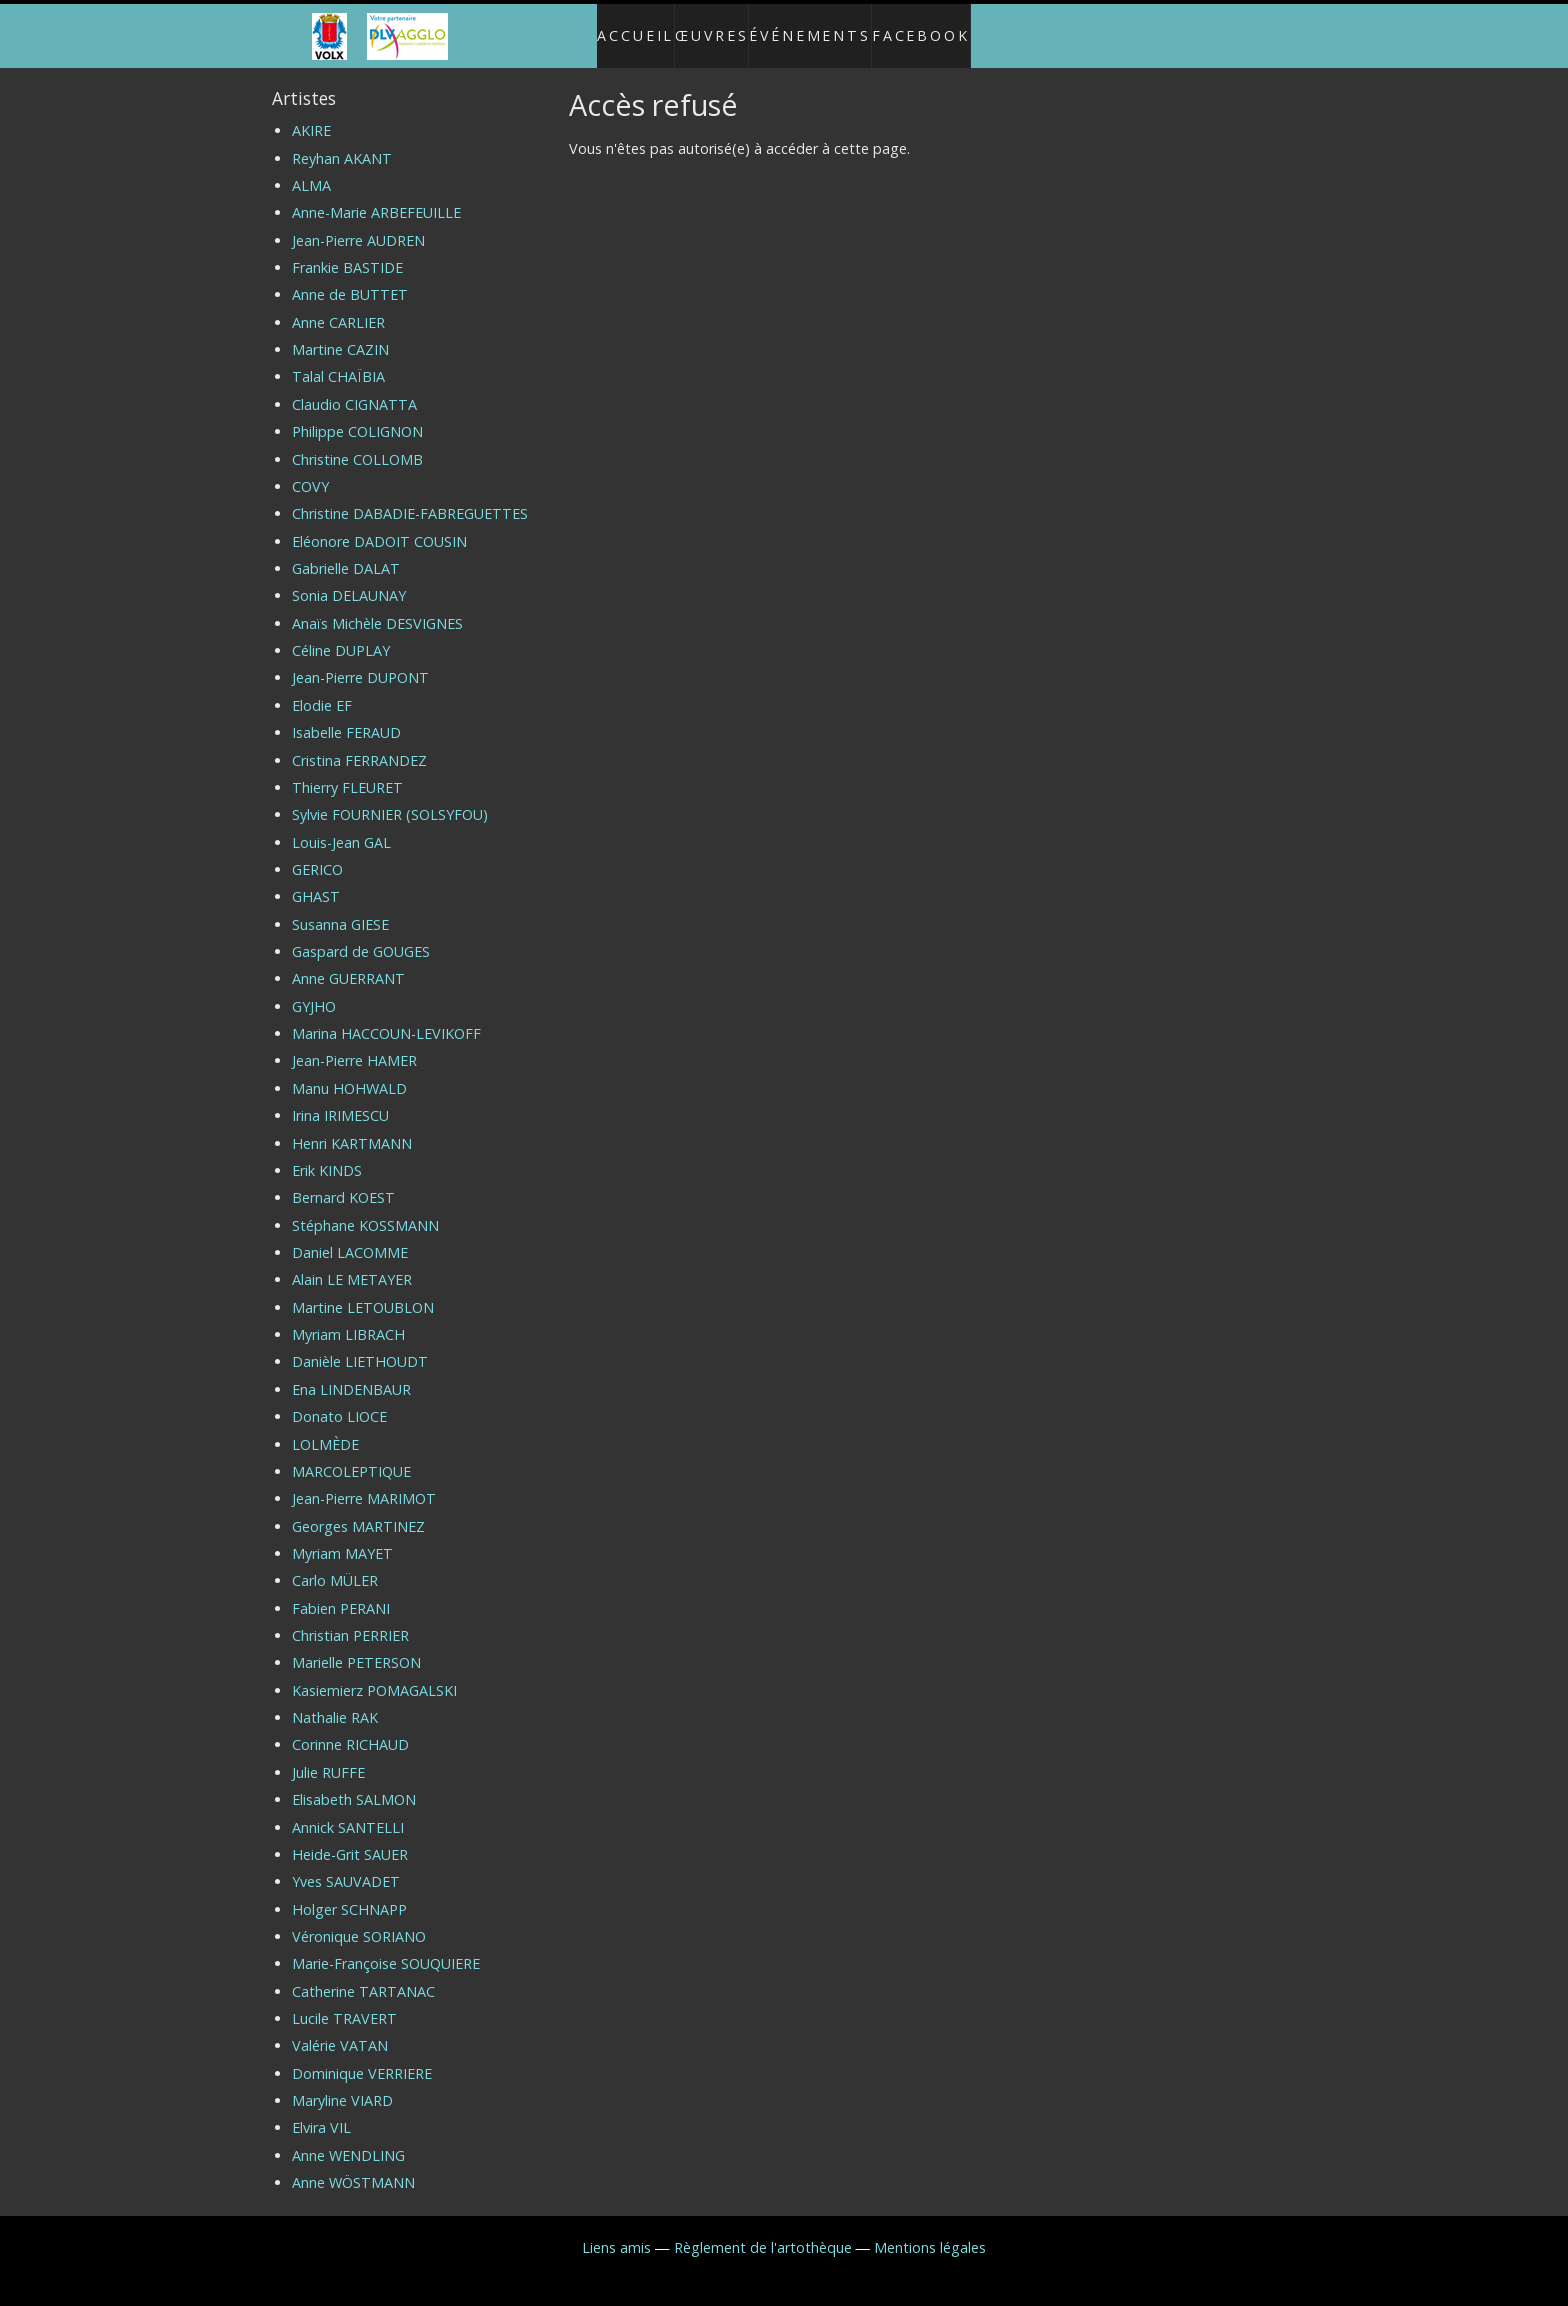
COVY (310, 469)
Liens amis (616, 2230)
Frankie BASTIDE (347, 250)
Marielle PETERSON (356, 1646)
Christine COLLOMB (357, 442)
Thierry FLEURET (347, 770)
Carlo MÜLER (335, 1564)
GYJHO (314, 989)
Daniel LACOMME (350, 1235)
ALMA (311, 168)
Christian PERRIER (350, 1618)
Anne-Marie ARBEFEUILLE (376, 196)
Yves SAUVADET (346, 1865)
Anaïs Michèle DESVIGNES (377, 606)
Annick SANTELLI (348, 1810)
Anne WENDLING (348, 2138)
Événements (820, 27)
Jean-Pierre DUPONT (360, 661)
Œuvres (708, 27)
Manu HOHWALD (349, 1071)
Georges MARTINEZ (358, 1509)
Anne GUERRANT (348, 962)
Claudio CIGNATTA (354, 387)
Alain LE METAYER (352, 1263)
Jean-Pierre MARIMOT (364, 1482)
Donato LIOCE (339, 1399)
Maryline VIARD (342, 2083)
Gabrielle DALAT (346, 551)
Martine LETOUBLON (363, 1290)
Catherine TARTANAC (363, 1974)
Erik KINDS (327, 1153)
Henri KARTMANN (352, 1126)
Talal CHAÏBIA (338, 360)
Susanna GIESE (340, 907)
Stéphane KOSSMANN (365, 1208)
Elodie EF (322, 688)
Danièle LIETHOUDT (360, 1345)
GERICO (317, 852)
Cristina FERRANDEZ (359, 743)
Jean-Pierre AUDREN (358, 223)
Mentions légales (930, 2230)
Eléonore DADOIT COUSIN (379, 524)
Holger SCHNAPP (349, 1892)
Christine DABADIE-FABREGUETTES (410, 497)
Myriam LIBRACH (348, 1317)
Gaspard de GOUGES (361, 934)
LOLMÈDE (325, 1427)
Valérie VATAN (340, 2029)
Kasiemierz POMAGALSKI (374, 1673)
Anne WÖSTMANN (353, 2166)
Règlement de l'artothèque (763, 2230)
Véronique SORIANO (359, 1919)
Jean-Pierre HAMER (354, 1044)
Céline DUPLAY (341, 633)
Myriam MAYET (342, 1536)
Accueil (615, 27)
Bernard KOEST (343, 1181)
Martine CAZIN (340, 332)
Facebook (942, 27)
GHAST (316, 880)
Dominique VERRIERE (362, 2056)
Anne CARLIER (338, 305)
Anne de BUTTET (350, 278)
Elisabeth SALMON (354, 1783)
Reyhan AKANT (342, 141)
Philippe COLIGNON (357, 415)
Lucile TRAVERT (344, 2001)
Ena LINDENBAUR (351, 1372)
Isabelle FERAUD (346, 716)
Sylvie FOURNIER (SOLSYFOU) (390, 798)
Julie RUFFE (328, 1755)
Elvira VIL (321, 2111)
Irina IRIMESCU (340, 1099)
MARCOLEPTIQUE (351, 1454)
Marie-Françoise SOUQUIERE (386, 1947)
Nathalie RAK (335, 1700)
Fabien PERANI (341, 1591)
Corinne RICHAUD (350, 1728)
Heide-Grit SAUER (350, 1837)
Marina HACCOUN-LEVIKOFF (386, 1016)
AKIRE (311, 114)
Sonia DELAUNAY (349, 579)
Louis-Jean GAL (341, 825)
